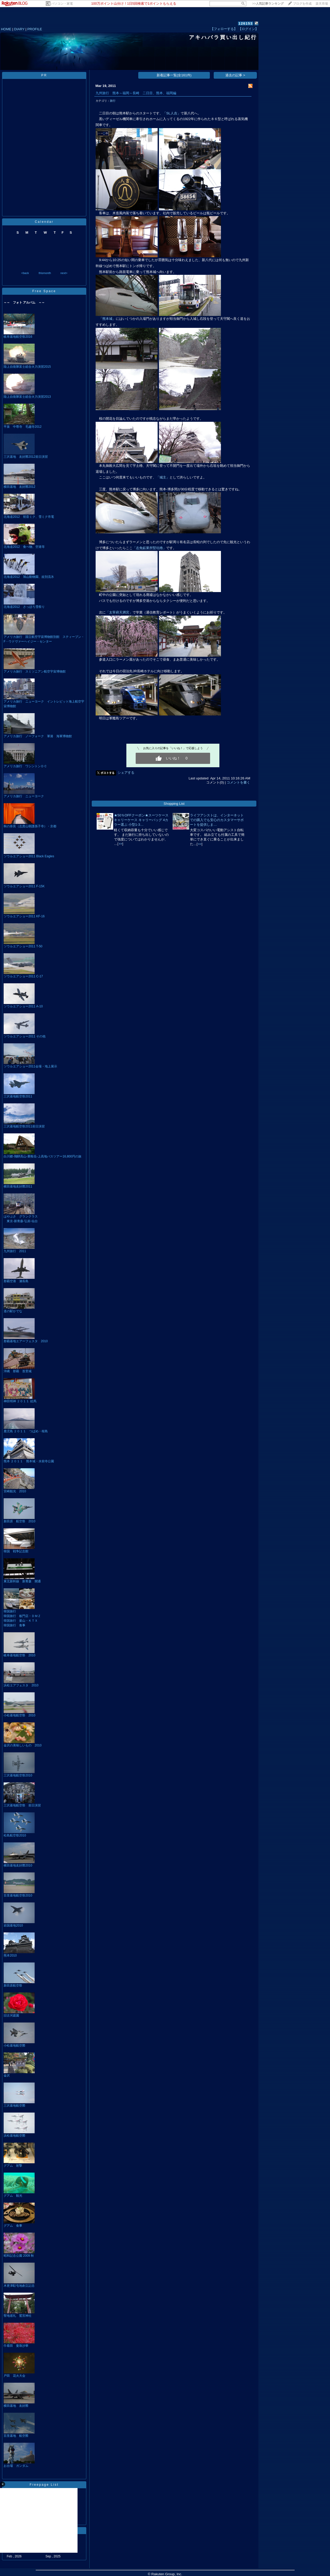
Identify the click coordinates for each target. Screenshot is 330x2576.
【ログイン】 (248, 29)
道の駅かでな (13, 1311)
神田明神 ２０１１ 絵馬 (20, 1401)
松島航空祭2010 (15, 1835)
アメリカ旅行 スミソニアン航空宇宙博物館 (35, 671)
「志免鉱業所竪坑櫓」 (149, 548)
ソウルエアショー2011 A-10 (23, 1006)
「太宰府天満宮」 (119, 612)
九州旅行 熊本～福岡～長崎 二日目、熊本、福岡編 (136, 93)
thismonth (45, 273)
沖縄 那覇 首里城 (18, 1371)
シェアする (126, 772)
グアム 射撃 (13, 2165)
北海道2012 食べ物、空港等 (24, 547)
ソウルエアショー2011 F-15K (24, 886)
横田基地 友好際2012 (19, 487)
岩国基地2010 (13, 1925)
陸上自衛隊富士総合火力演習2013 (27, 396)
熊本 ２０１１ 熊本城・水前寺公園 (29, 1461)
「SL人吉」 (171, 113)
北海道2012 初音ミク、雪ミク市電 (29, 517)
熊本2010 (10, 1955)
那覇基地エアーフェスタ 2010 (26, 1341)
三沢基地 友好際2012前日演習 (26, 457)
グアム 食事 (13, 2225)
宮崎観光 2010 (15, 1491)
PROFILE (34, 29)
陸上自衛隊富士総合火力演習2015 (27, 366)
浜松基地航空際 (14, 2135)
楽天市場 (322, 3)
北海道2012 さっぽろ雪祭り (24, 607)
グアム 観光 (13, 2195)
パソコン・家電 (62, 3)
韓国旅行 (10, 1611)
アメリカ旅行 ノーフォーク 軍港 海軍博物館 (38, 736)
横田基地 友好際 (16, 2406)
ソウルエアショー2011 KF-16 (24, 916)
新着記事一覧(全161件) (174, 75)
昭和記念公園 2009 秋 (19, 2255)
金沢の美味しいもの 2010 (23, 1745)
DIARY (19, 29)
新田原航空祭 (13, 1985)
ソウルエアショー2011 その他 (24, 1036)
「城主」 (163, 477)
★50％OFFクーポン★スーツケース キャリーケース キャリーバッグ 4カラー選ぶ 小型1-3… (141, 819)
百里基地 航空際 (16, 2436)
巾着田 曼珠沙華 (16, 2346)
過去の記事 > (235, 75)
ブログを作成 (302, 3)
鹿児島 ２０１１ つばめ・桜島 (26, 1431)
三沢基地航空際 (14, 2105)
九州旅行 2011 (15, 1251)
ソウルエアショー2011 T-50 (23, 946)
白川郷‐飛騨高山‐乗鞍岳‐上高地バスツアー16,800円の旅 (42, 1156)
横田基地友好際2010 (18, 1865)
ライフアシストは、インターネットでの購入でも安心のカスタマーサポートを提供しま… (217, 819)
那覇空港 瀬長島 (16, 1281)
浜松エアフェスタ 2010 (21, 1685)
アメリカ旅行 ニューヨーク (24, 796)
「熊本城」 (107, 319)
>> (268, 3)
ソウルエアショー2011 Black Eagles (29, 856)
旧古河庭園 (11, 2015)
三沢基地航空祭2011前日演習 (24, 1126)
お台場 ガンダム (16, 2466)
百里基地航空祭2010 (18, 1895)
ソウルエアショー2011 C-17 (23, 976)
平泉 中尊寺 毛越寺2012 (23, 427)
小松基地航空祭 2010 (19, 1715)
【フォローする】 (223, 29)
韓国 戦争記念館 (16, 1551)
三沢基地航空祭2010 (18, 1775)
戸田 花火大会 (14, 2376)
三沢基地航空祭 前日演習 (22, 1805)
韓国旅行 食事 (14, 1625)
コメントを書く (238, 782)
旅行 (113, 100)
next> (63, 273)
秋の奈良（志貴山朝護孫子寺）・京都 (30, 826)
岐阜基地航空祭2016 (18, 336)
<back (25, 273)
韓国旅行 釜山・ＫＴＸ (21, 1620)
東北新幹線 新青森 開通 (22, 1581)
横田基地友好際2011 (18, 1186)
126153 (246, 23)
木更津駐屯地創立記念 (19, 2285)
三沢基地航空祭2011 (18, 1096)
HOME (6, 29)
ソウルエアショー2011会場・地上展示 (30, 1066)
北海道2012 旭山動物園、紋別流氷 (29, 577)
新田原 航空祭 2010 (19, 1521)
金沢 (7, 2075)
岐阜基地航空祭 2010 (19, 1655)
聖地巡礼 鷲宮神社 (18, 2315)
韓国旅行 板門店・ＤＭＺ (22, 1616)
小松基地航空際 (14, 2045)
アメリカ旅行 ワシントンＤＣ (25, 766)
